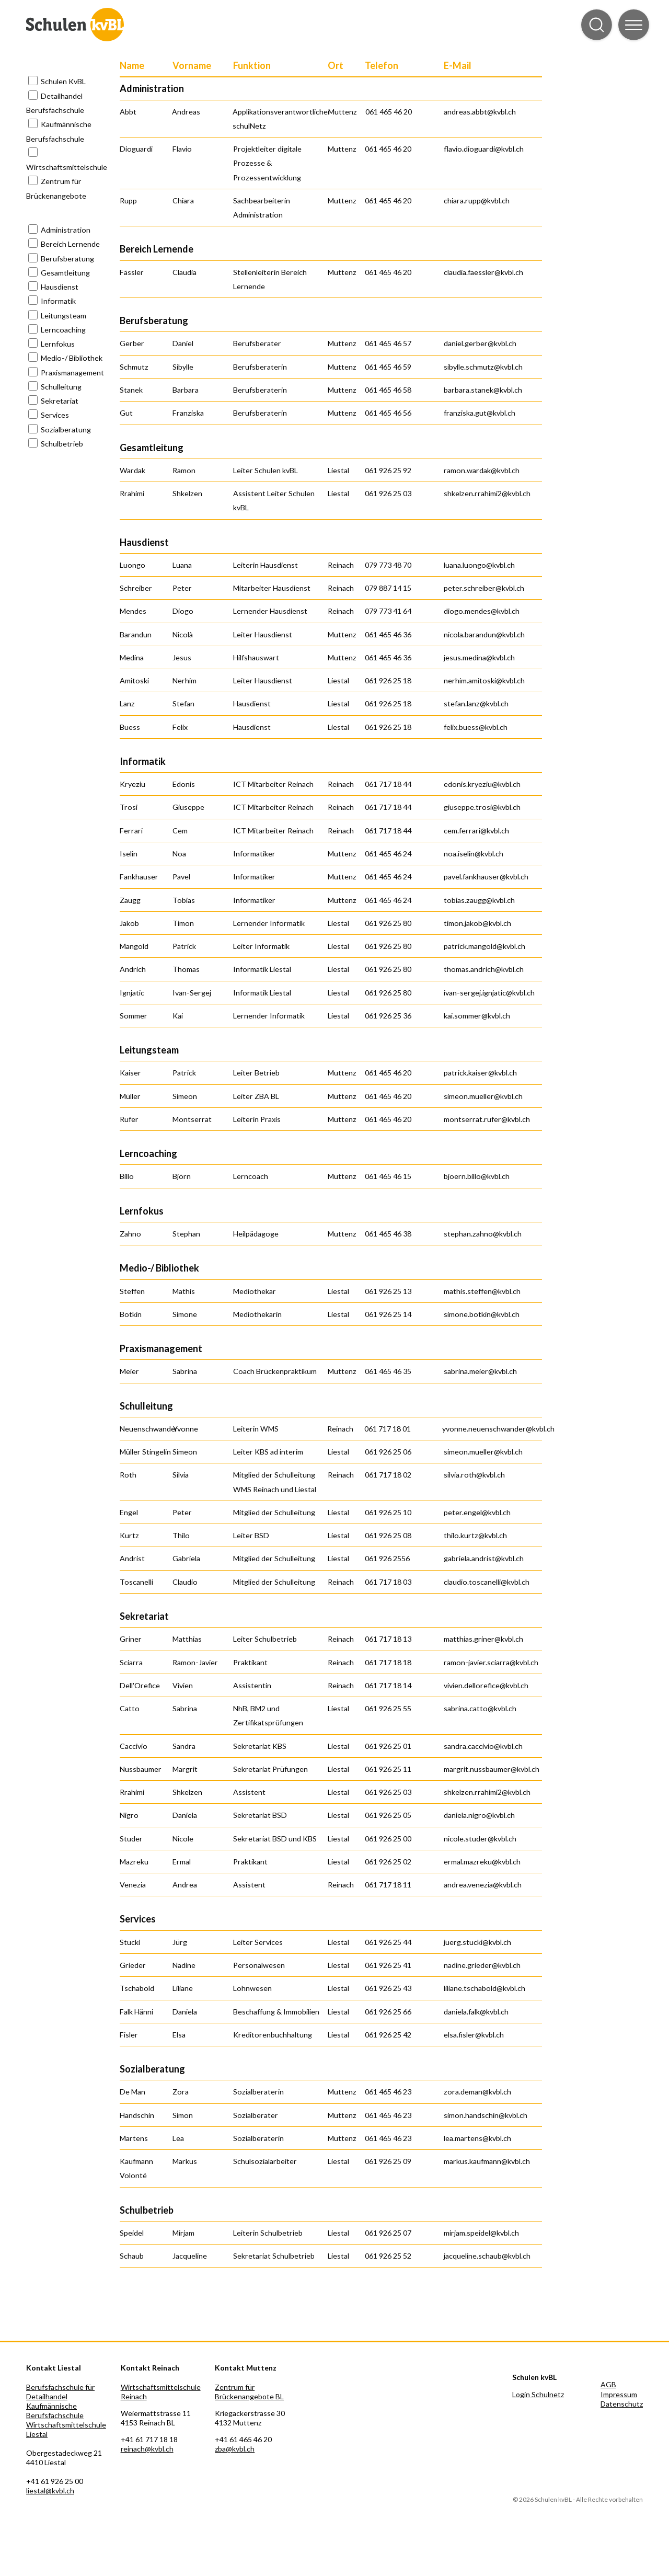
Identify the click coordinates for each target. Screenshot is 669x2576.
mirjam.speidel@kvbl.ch (481, 2232)
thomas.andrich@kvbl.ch (484, 969)
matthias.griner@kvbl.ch (483, 1638)
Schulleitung (61, 386)
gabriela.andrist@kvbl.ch (484, 1558)
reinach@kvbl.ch (147, 2448)
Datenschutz (622, 2403)
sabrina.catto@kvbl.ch (480, 1708)
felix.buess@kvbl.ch (475, 727)
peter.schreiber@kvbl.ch (484, 587)
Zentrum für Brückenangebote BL (249, 2392)
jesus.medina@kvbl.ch (479, 657)
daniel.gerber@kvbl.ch (480, 343)
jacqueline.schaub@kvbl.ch (487, 2255)
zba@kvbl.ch (235, 2448)
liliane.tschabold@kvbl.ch (484, 1988)
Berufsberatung (67, 258)
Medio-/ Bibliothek (71, 357)
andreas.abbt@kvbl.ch (480, 111)
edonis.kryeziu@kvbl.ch (482, 784)
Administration (65, 229)
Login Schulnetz (538, 2394)
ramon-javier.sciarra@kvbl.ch (491, 1662)
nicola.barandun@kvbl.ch (484, 634)
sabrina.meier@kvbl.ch (480, 1371)
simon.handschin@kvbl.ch (485, 2115)
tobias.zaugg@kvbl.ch (479, 900)
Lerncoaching (63, 329)
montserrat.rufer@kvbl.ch (487, 1119)
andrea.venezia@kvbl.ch (483, 1884)
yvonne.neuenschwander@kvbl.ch (498, 1428)
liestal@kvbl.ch (50, 2490)
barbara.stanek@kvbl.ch (483, 389)
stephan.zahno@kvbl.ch (483, 1233)
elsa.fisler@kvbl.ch (474, 2034)
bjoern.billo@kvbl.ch (477, 1176)
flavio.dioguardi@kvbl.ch (484, 148)
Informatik (58, 300)
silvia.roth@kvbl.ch (474, 1474)
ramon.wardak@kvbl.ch (482, 470)
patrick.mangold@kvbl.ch (484, 946)
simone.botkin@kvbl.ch (482, 1314)
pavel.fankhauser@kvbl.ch (486, 876)
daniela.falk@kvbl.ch (476, 2011)
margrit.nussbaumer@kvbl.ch (491, 1769)
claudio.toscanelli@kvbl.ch (486, 1581)
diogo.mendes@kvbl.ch (482, 610)
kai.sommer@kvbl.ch (477, 1015)
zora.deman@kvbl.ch (477, 2091)
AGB (608, 2384)
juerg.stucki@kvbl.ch (477, 1942)
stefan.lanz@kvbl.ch (476, 703)
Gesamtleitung (65, 272)
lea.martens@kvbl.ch (477, 2138)
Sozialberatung (66, 429)
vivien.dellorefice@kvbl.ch (486, 1685)
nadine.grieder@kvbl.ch (482, 1965)
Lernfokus (58, 343)
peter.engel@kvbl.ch (477, 1512)
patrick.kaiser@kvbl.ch (480, 1072)
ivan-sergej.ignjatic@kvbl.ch (489, 992)
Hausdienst (59, 286)
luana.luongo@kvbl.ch (479, 564)
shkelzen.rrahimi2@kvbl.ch (487, 493)
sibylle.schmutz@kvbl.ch (483, 366)
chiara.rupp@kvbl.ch (477, 200)
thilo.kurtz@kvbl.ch (475, 1535)
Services (55, 414)
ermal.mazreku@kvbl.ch (482, 1861)
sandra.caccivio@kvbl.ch (483, 1746)
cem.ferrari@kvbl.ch (476, 830)
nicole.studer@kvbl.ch (480, 1838)
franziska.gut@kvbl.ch (479, 412)
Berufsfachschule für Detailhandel (60, 2392)
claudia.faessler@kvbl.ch (483, 272)
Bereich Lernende (70, 243)
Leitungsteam (63, 315)
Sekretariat (59, 400)
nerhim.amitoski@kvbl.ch (484, 680)
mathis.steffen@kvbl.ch (482, 1291)
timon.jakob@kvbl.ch (477, 923)
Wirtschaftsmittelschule (66, 167)
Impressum (619, 2394)
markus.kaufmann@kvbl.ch (487, 2161)
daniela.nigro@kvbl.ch (479, 1815)
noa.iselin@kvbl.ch (473, 853)
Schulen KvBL (63, 81)
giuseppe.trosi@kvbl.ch (482, 807)
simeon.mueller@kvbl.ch (483, 1096)
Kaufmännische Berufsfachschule (55, 2410)
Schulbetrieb (62, 443)
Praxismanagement (72, 372)
